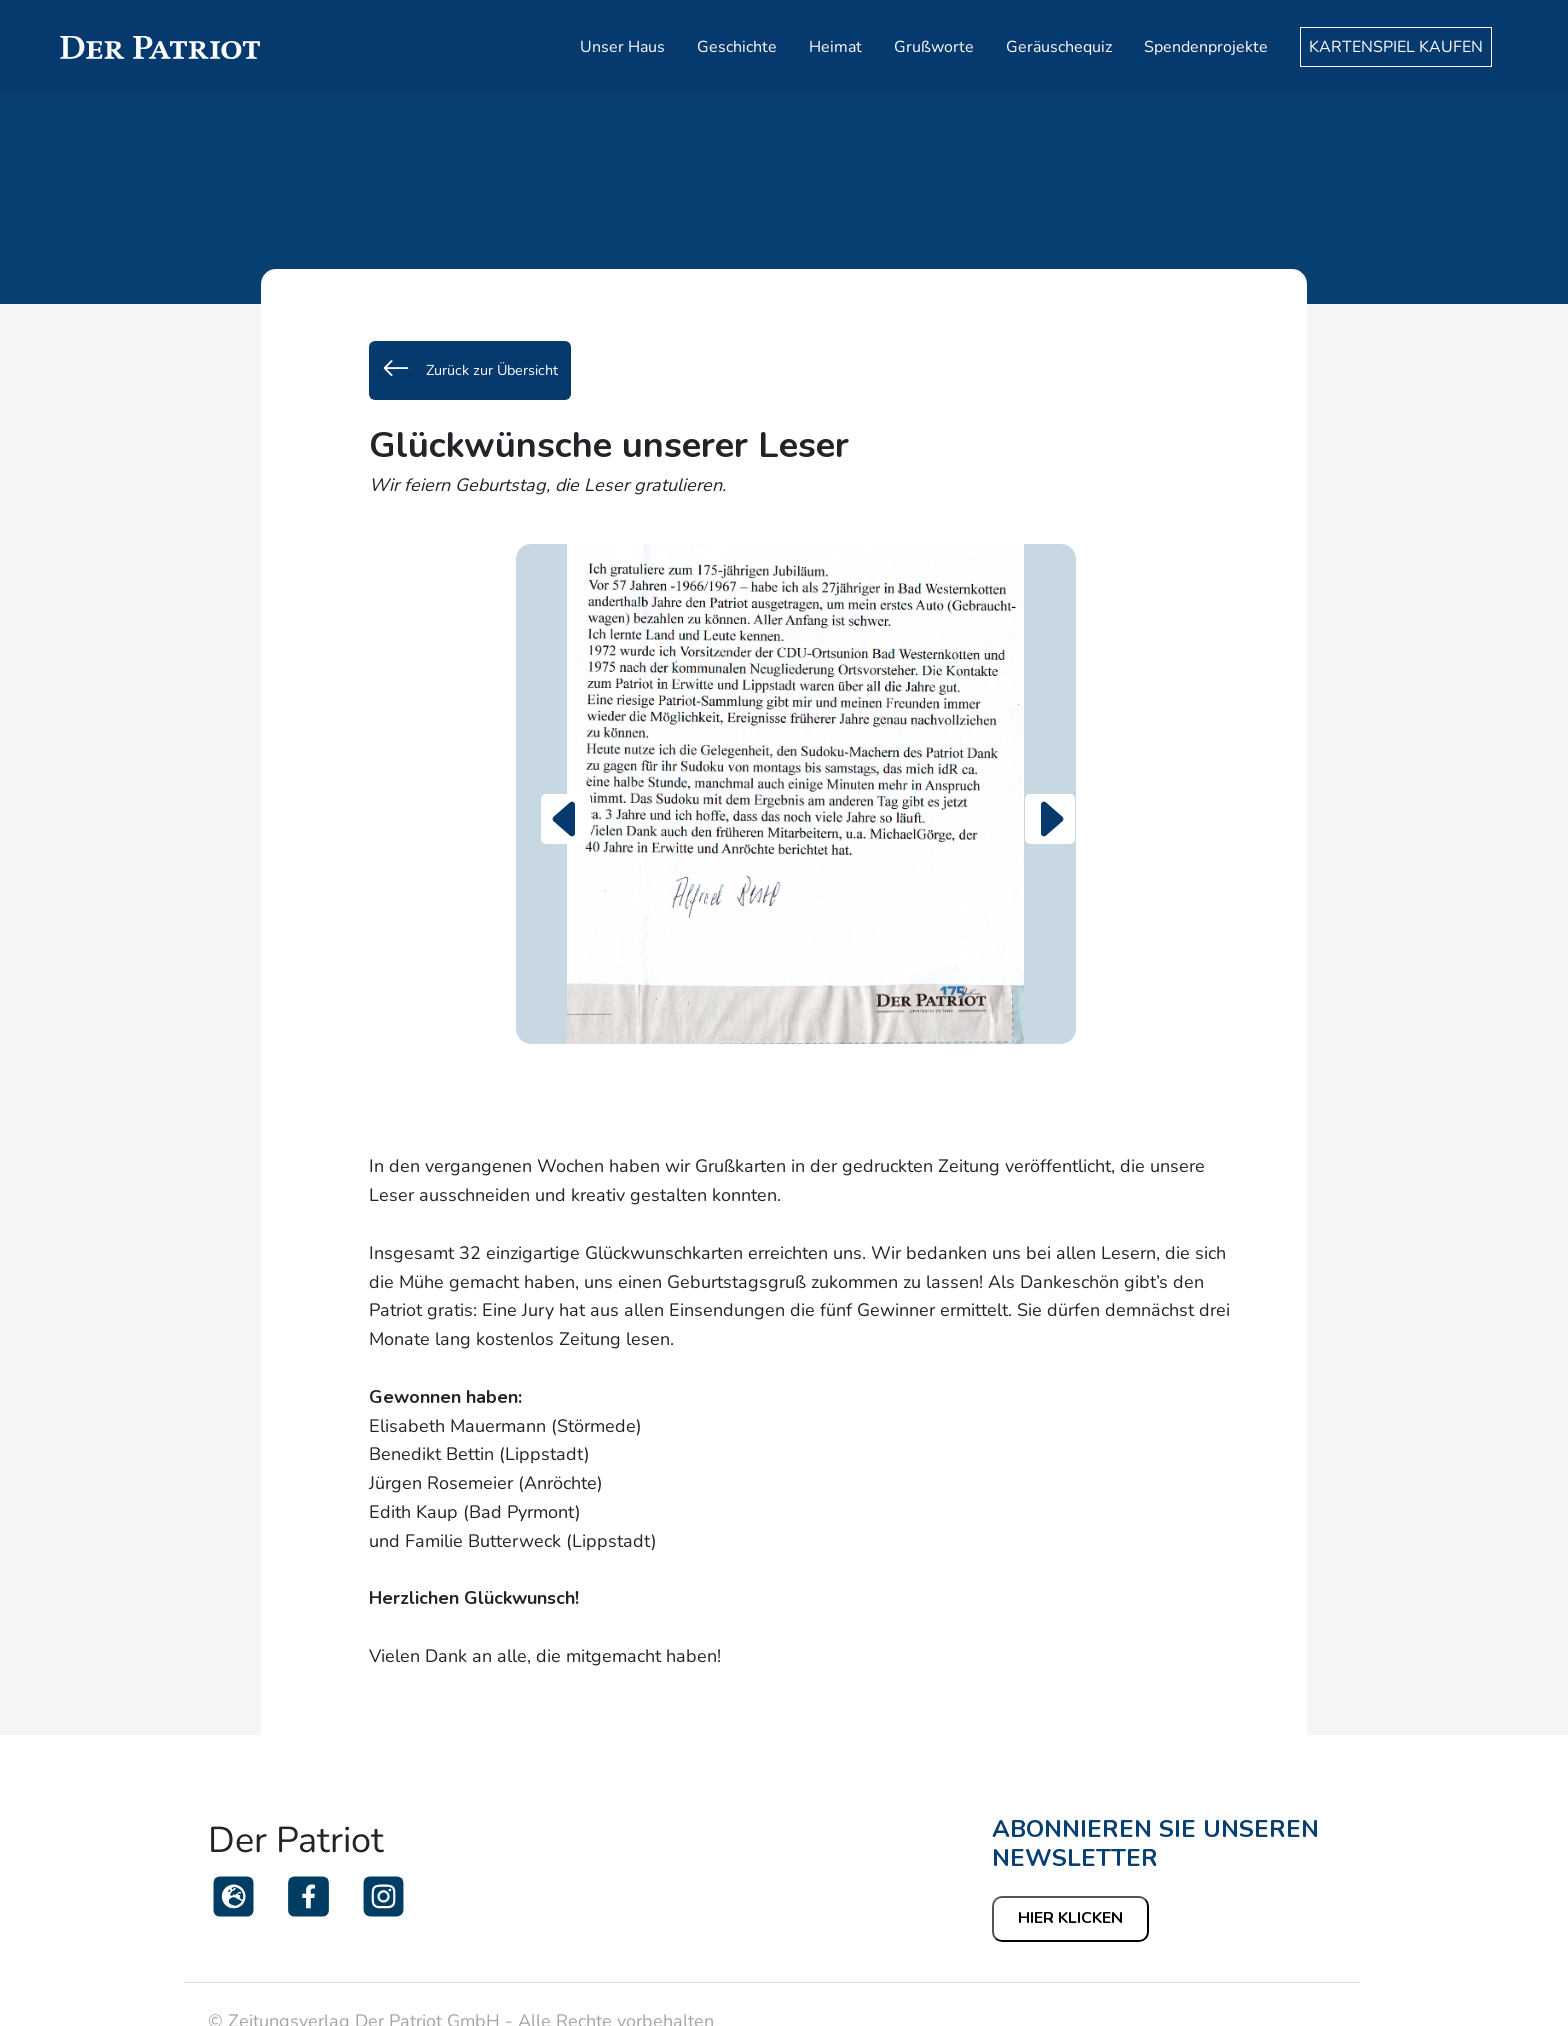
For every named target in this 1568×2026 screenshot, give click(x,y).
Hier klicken (1070, 1918)
